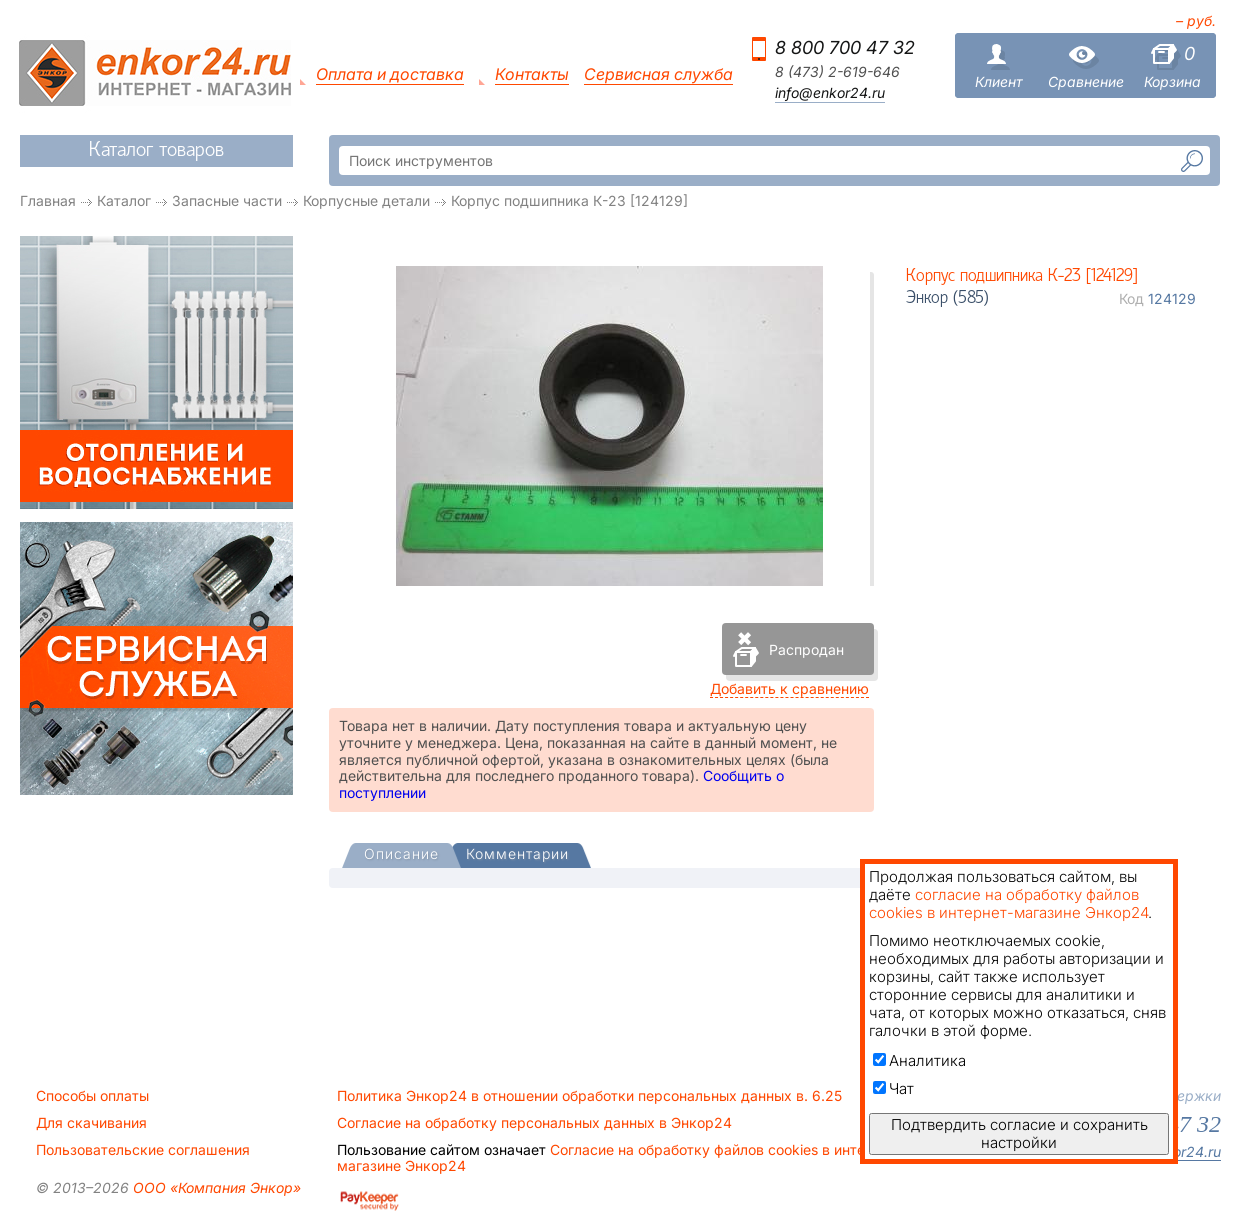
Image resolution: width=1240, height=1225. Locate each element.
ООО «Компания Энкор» (215, 1187)
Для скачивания (91, 1123)
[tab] (401, 856)
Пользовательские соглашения (143, 1150)
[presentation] (401, 855)
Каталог (124, 200)
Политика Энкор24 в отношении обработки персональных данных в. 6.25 (589, 1096)
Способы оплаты (92, 1096)
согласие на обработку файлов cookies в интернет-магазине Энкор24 (1008, 903)
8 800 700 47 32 (845, 47)
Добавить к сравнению (789, 688)
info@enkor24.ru (830, 93)
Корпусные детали (366, 200)
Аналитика (919, 1060)
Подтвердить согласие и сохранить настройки (1019, 1133)
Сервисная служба (658, 74)
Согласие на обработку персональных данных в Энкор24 (534, 1123)
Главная (48, 200)
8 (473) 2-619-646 (837, 72)
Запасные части (227, 200)
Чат (893, 1088)
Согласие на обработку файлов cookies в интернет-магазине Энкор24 (620, 1158)
